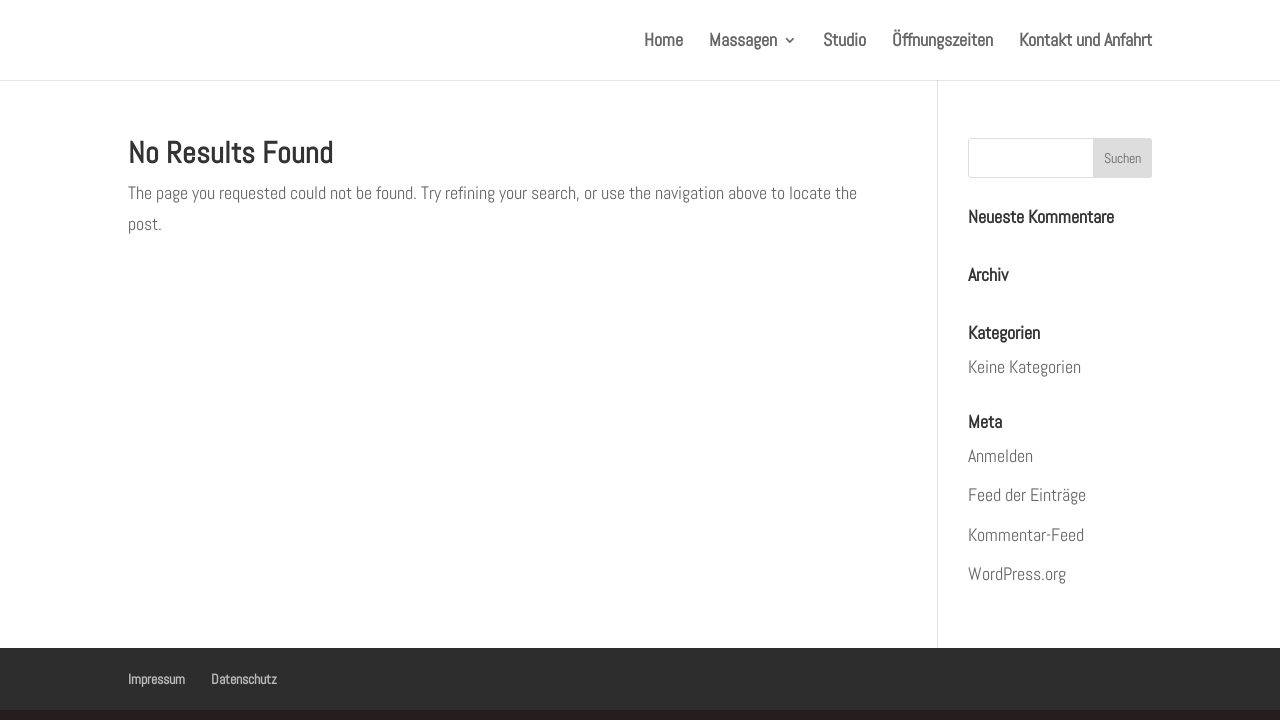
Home (663, 42)
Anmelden (1000, 455)
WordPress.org (1017, 573)
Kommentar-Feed (1026, 534)
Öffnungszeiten (942, 42)
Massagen (743, 42)
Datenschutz (244, 679)
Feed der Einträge (1027, 494)
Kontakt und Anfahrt (1085, 42)
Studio (844, 42)
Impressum (156, 679)
